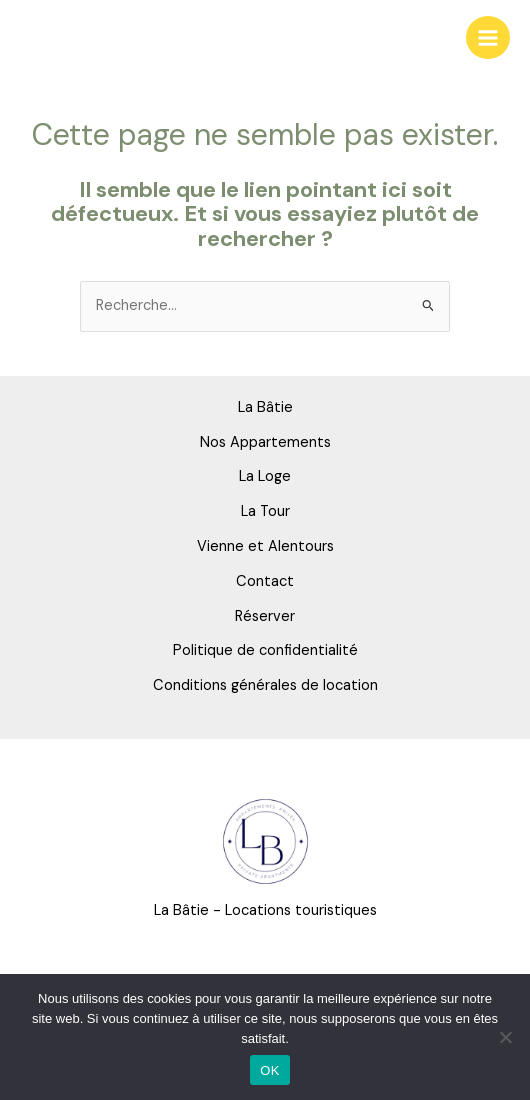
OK (269, 1070)
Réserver (265, 616)
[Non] (505, 1037)
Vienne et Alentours (265, 546)
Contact (265, 581)
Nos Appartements (265, 442)
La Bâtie (265, 407)
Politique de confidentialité (265, 650)
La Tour (265, 511)
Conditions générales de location (265, 685)
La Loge (265, 476)
